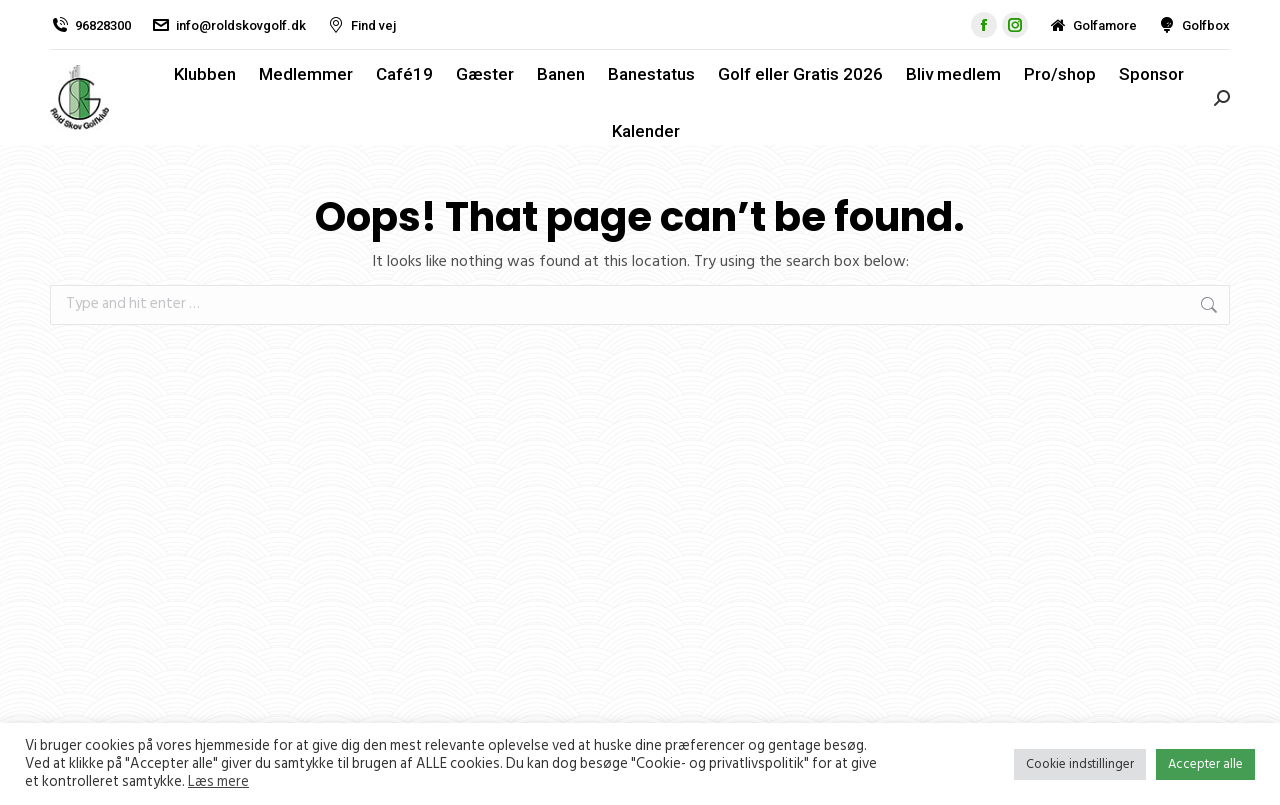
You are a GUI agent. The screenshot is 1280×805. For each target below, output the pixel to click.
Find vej (361, 25)
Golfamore (1092, 25)
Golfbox (1193, 25)
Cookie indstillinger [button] (1080, 764)
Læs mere (218, 782)
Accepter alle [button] (1205, 764)
